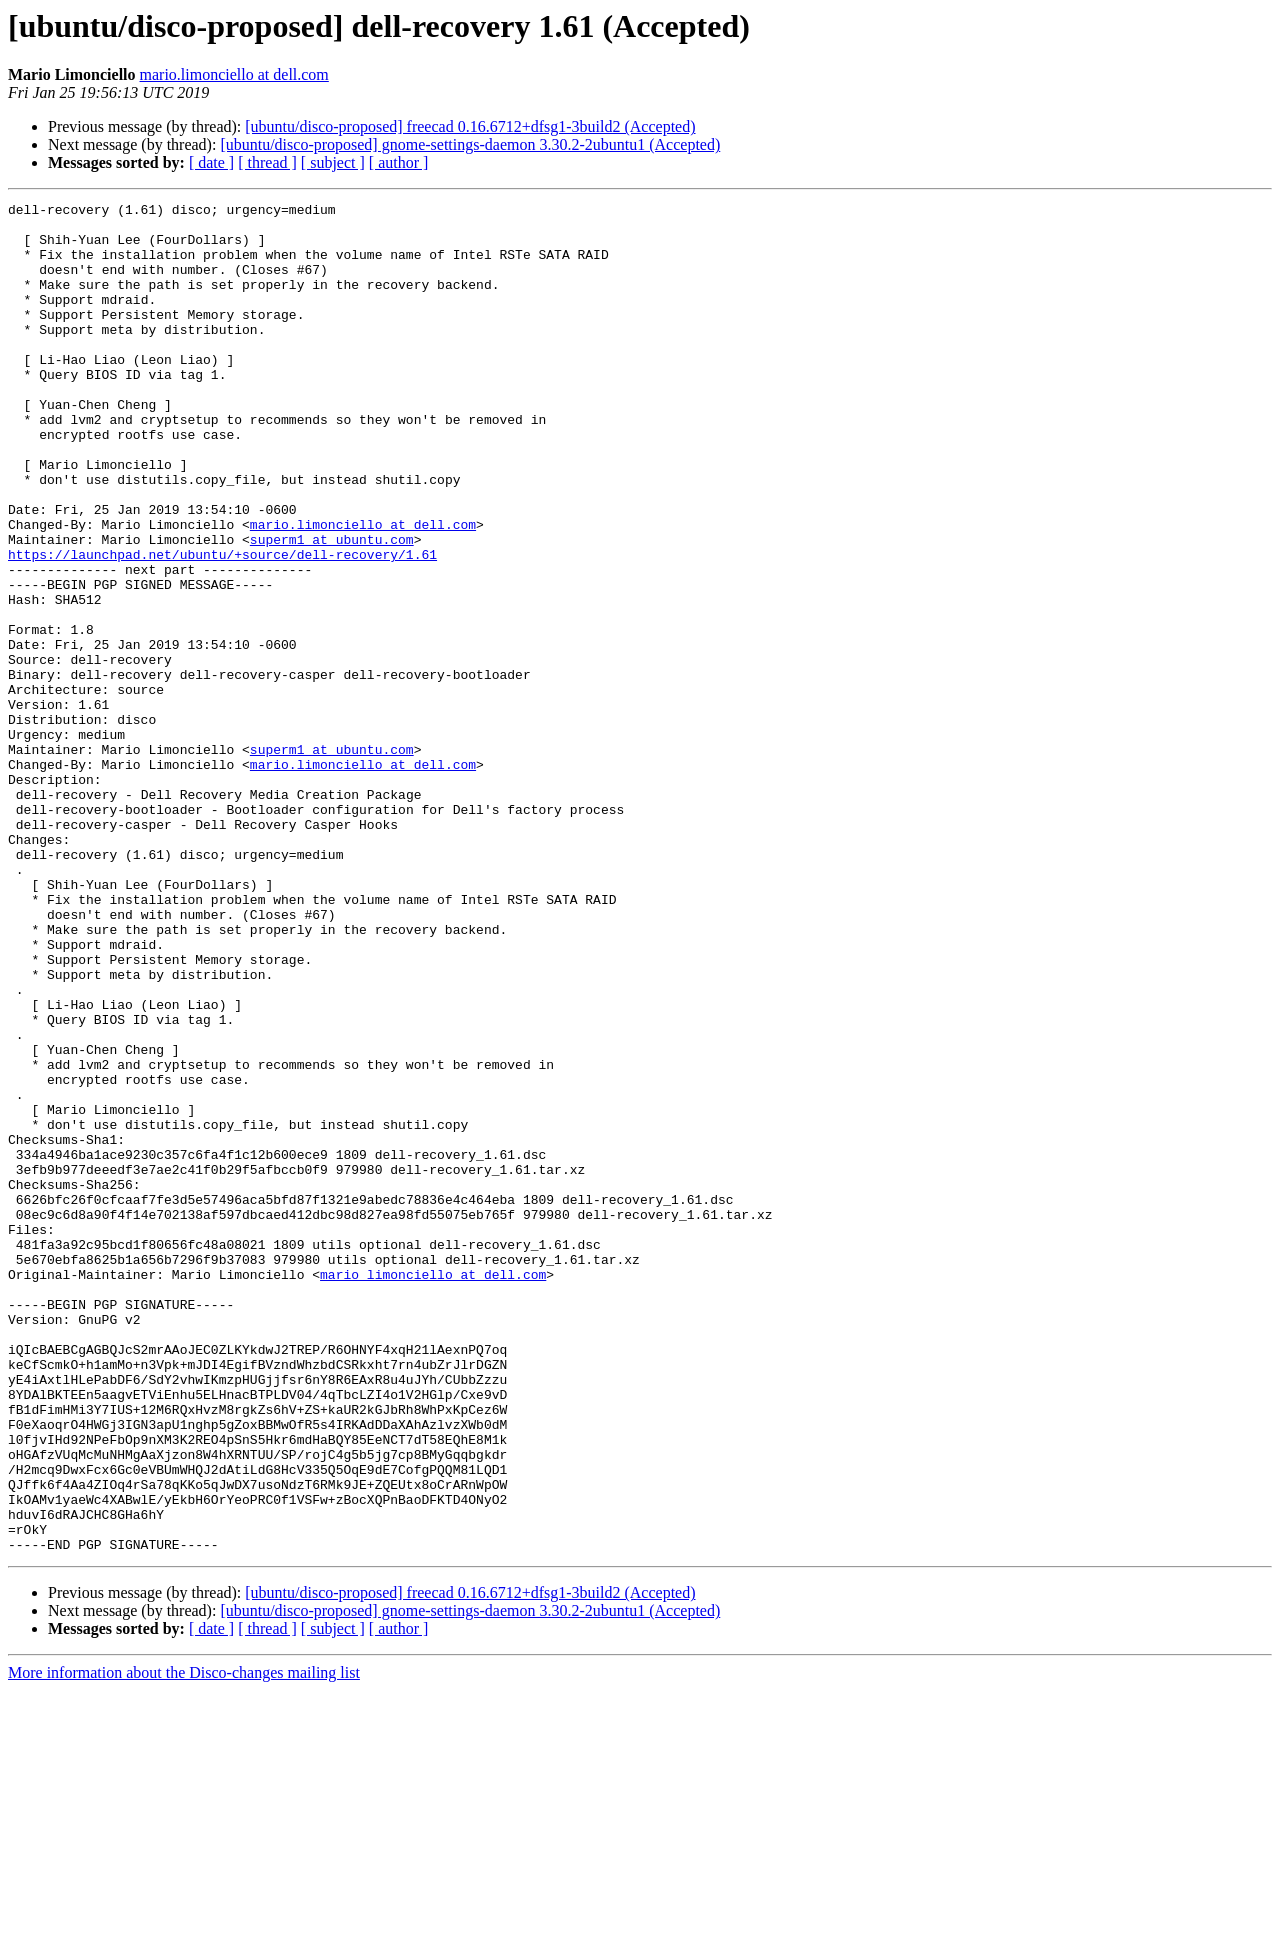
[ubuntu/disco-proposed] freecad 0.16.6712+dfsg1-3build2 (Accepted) (470, 126)
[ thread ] (267, 162)
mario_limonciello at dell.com (433, 1490)
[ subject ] (333, 162)
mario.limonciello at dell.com (234, 74)
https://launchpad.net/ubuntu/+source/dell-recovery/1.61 (222, 626)
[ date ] (211, 162)
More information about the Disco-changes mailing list (184, 1942)
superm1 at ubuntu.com (332, 608)
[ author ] (399, 162)
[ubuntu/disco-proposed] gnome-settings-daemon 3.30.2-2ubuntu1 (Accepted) (470, 144)
